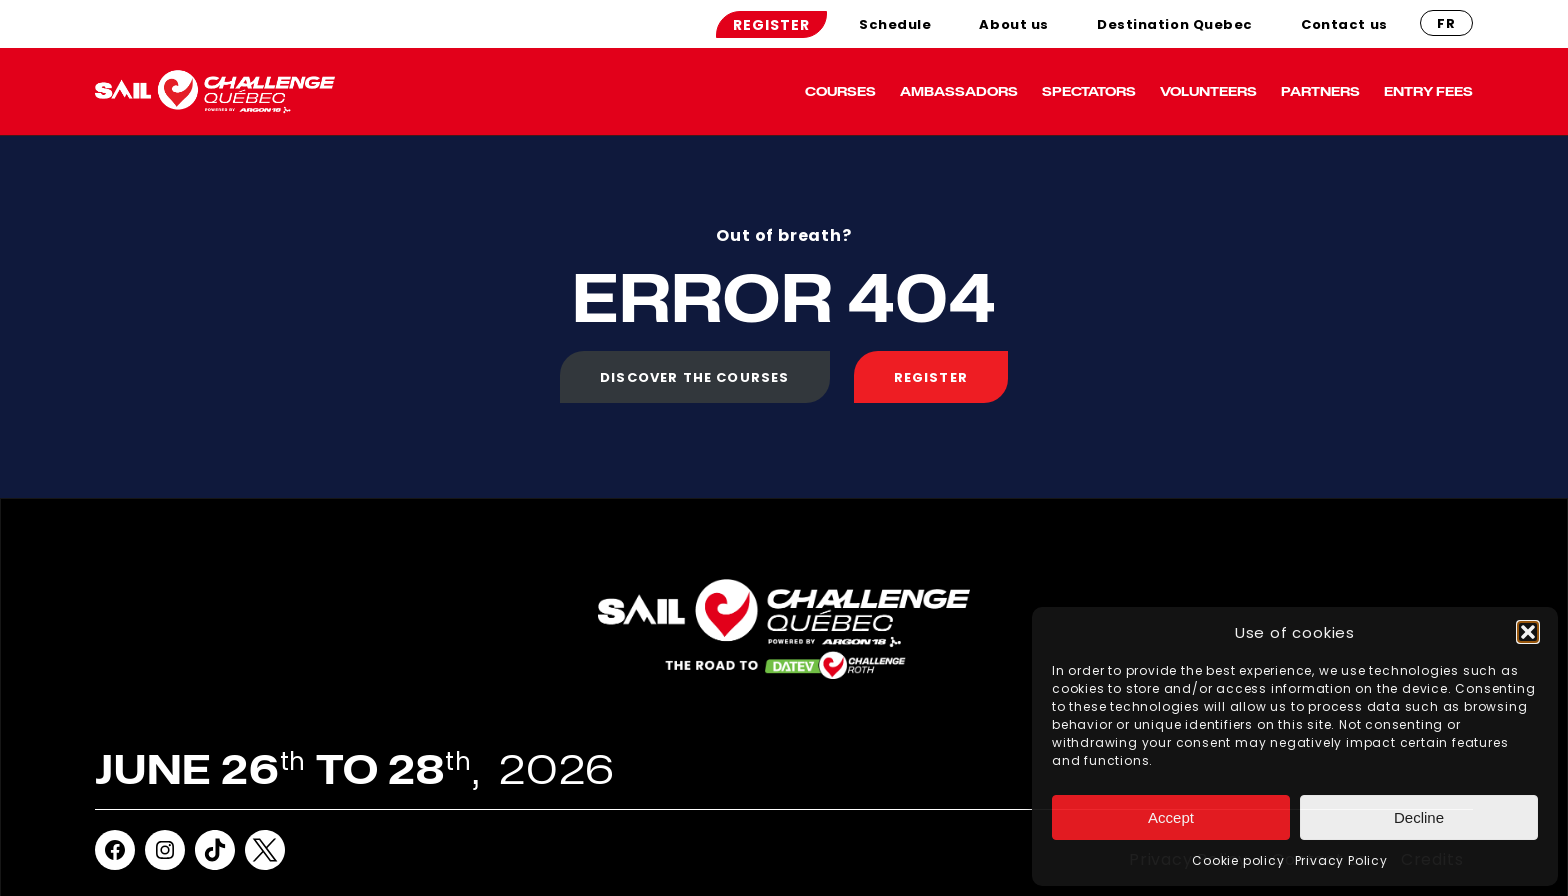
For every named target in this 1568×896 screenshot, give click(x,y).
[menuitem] (771, 24)
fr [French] (1446, 23)
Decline (1419, 817)
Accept (1171, 817)
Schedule (895, 24)
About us (1013, 24)
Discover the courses (694, 377)
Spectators (1089, 91)
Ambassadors (959, 91)
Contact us (1344, 24)
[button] (1528, 632)
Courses (840, 91)
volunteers (1208, 91)
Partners (1320, 91)
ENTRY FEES (1428, 91)
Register (771, 25)
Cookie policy (1238, 860)
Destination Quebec (1175, 24)
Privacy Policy (1341, 860)
